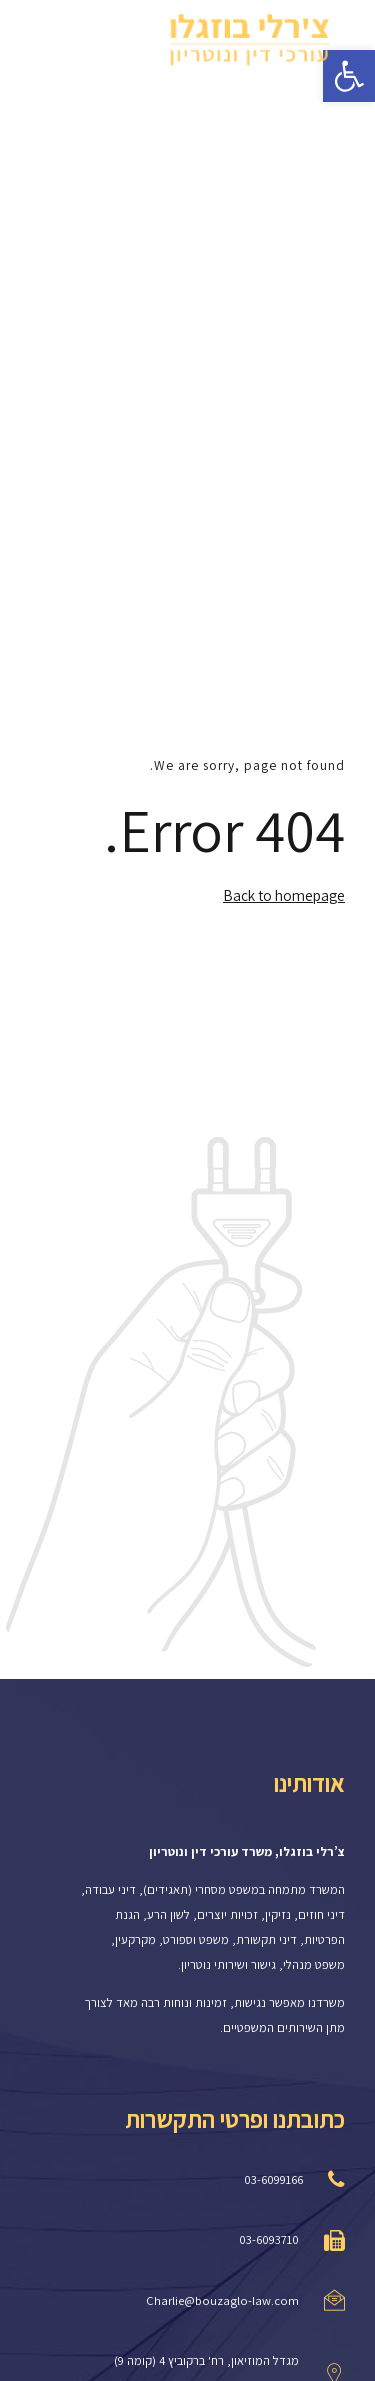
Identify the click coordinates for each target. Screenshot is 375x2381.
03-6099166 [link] (273, 2179)
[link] (250, 40)
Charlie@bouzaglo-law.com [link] (222, 2300)
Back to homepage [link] (284, 895)
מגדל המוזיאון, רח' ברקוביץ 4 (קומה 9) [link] (206, 2360)
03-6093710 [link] (269, 2239)
